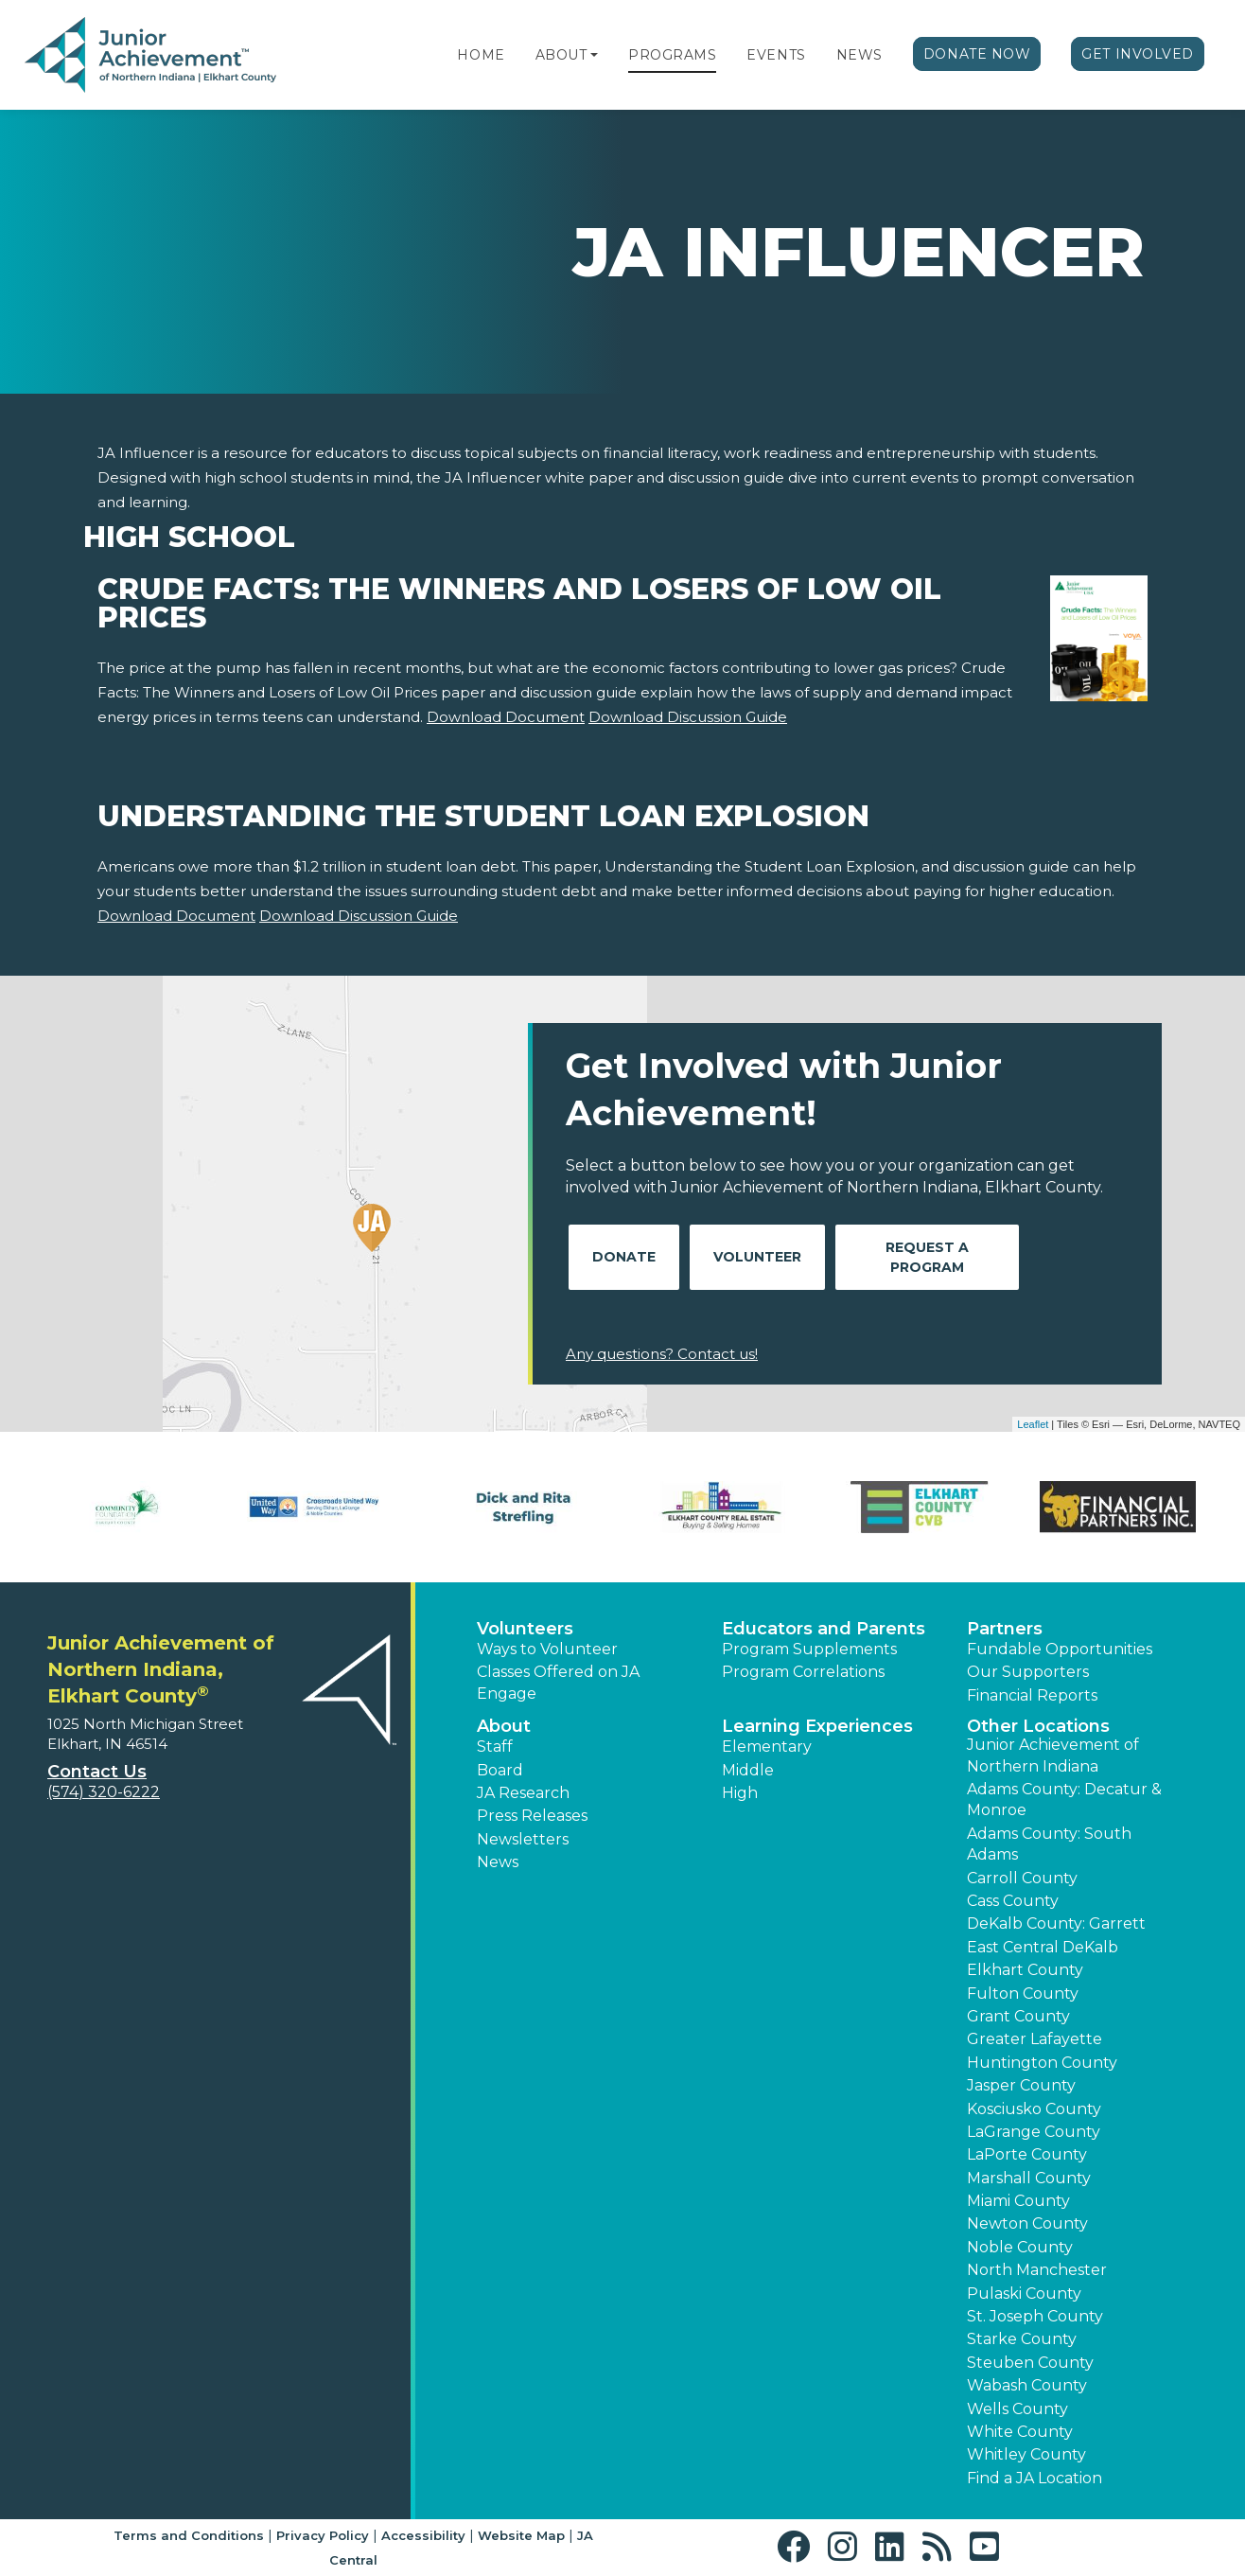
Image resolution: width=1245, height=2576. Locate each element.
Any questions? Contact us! (662, 1354)
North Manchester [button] (1037, 2270)
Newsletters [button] (523, 1839)
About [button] (504, 1726)
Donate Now (977, 53)
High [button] (740, 1793)
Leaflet (1032, 1424)
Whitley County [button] (1026, 2454)
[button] (594, 54)
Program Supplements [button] (809, 1649)
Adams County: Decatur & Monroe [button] (1064, 1799)
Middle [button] (748, 1770)
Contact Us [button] (97, 1771)
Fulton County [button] (1022, 1994)
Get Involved (1137, 53)
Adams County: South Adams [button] (1049, 1844)
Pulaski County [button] (1024, 2294)
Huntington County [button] (1042, 2063)
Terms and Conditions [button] (189, 2535)
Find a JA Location (1034, 2478)
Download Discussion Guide (687, 717)
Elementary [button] (767, 1747)
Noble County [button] (1020, 2247)
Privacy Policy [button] (322, 2535)
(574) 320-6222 (103, 1792)
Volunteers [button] (525, 1628)
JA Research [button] (523, 1793)
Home (480, 54)
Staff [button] (495, 1747)
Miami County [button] (1018, 2201)
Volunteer (757, 1256)
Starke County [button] (1022, 2339)
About (561, 54)
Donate (624, 1256)
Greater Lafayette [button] (1034, 2039)
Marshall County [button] (1029, 2178)
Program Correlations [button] (803, 1672)
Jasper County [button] (1021, 2085)
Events (775, 54)
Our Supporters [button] (1028, 1672)
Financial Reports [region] (1032, 1695)
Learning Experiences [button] (817, 1726)
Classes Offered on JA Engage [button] (558, 1682)
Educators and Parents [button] (823, 1628)
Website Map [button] (521, 2535)
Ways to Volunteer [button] (547, 1649)
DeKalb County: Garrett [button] (1056, 1923)
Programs (672, 54)
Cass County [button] (1013, 1901)
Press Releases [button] (532, 1816)
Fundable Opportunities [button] (1059, 1649)
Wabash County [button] (1027, 2385)
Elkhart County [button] (1025, 1970)
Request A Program (927, 1257)
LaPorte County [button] (1027, 2154)
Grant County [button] (1018, 2016)
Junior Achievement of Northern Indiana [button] (1053, 1755)
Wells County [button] (1017, 2409)
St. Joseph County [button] (1035, 2316)
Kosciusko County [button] (1034, 2109)
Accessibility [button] (423, 2535)
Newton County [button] (1027, 2223)
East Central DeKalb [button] (1042, 1947)
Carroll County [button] (1022, 1878)
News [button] (497, 1862)
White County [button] (1020, 2432)
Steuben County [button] (1030, 2363)
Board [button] (500, 1770)
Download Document (506, 717)
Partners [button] (1005, 1628)
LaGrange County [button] (1033, 2132)
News (859, 54)
